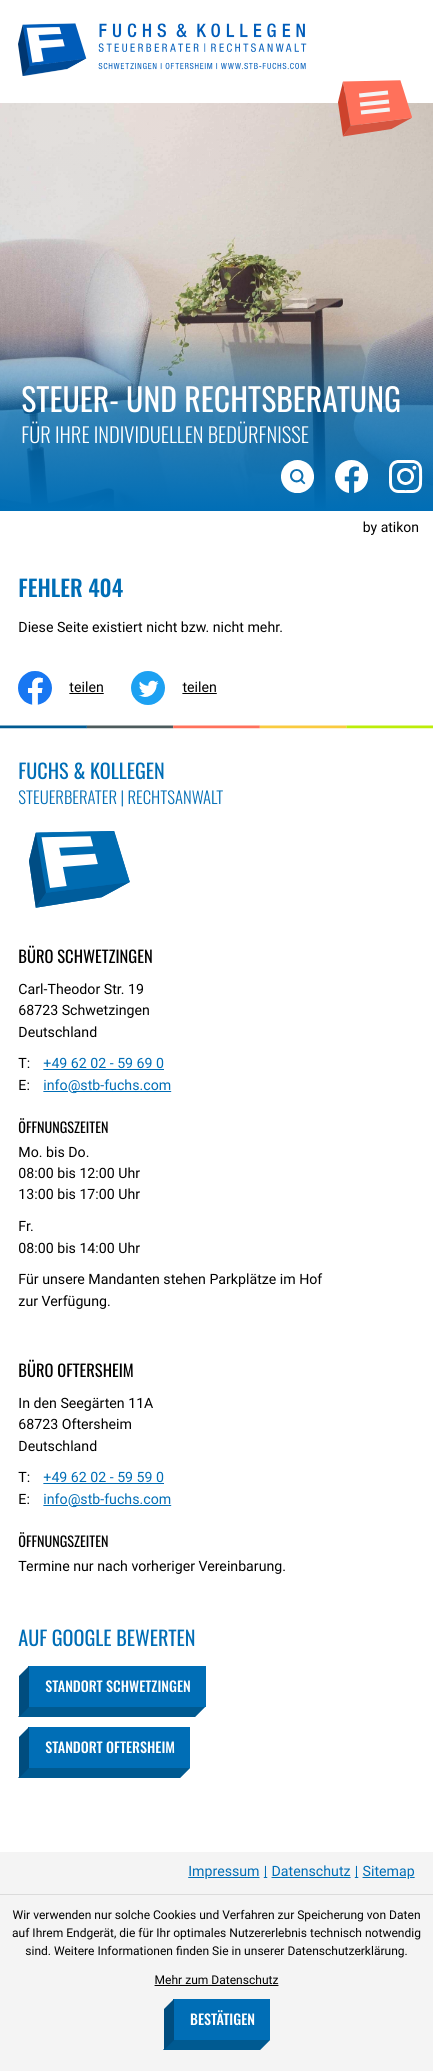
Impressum (223, 1872)
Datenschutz (311, 1872)
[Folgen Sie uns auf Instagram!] (401, 471)
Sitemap (389, 1872)
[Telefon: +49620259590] (103, 1478)
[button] (116, 1686)
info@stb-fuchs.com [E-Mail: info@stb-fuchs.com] (107, 1086)
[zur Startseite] (163, 49)
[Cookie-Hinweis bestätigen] (221, 2019)
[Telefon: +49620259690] (103, 1064)
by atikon (391, 528)
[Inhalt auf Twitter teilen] (187, 688)
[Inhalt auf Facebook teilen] (74, 688)
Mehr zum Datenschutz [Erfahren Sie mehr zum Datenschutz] (217, 1980)
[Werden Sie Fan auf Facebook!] (346, 471)
